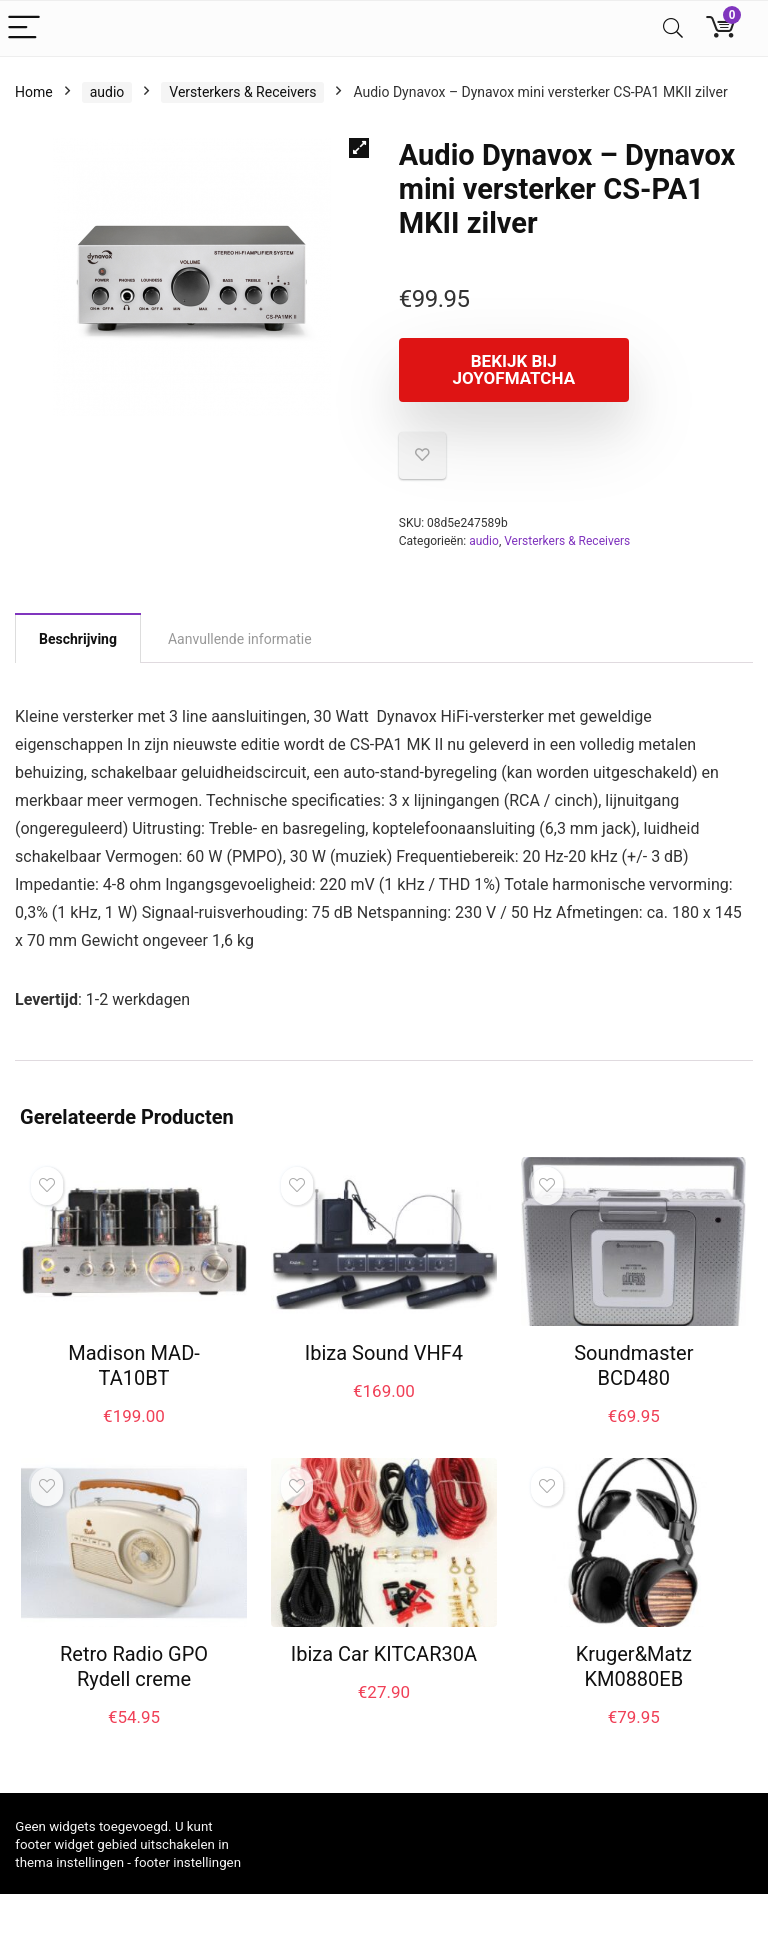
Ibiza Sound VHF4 (384, 1353)
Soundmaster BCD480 (633, 1365)
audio (107, 92)
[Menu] (24, 28)
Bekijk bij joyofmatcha (513, 369)
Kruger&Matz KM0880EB (634, 1666)
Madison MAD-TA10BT (134, 1365)
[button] (359, 148)
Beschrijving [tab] (78, 639)
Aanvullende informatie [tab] (240, 639)
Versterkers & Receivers (242, 92)
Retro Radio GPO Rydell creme (134, 1666)
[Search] (673, 28)
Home (34, 92)
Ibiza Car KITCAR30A (384, 1654)
